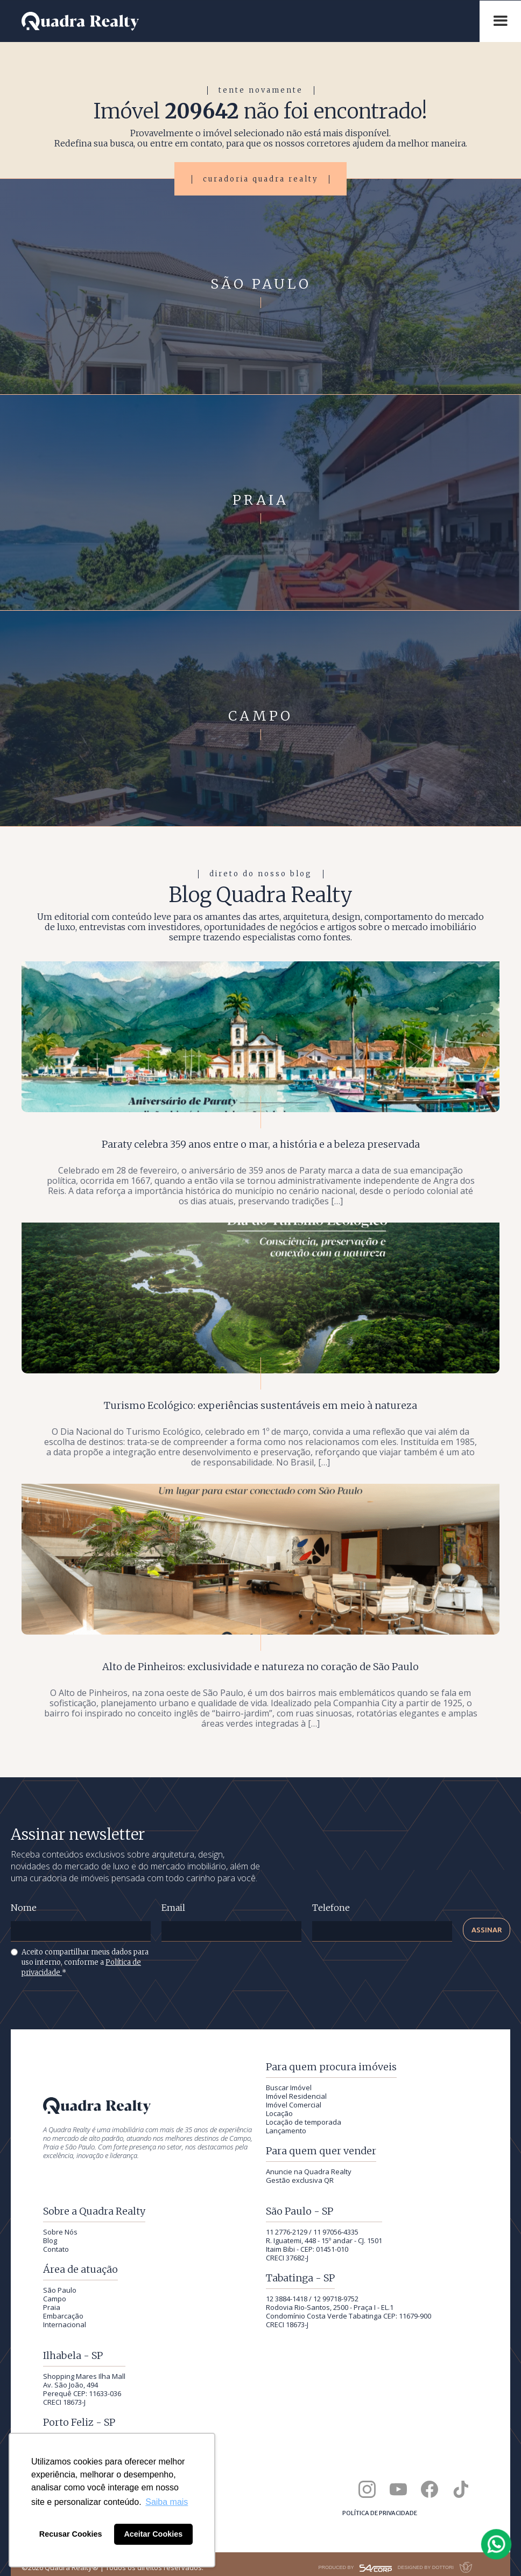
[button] (500, 21)
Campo (54, 2298)
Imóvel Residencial (296, 2096)
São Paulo (59, 2290)
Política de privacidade (379, 2513)
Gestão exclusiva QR (300, 2180)
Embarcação (63, 2316)
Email (173, 1908)
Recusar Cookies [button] (70, 2534)
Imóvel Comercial (293, 2105)
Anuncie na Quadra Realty (308, 2171)
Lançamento (286, 2130)
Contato (56, 2249)
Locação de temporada (303, 2122)
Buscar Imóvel (289, 2087)
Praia (51, 2307)
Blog (50, 2240)
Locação (279, 2113)
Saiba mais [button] (166, 2502)
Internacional (64, 2324)
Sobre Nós (60, 2232)
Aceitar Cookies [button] (153, 2534)
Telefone (331, 1908)
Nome (24, 1908)
